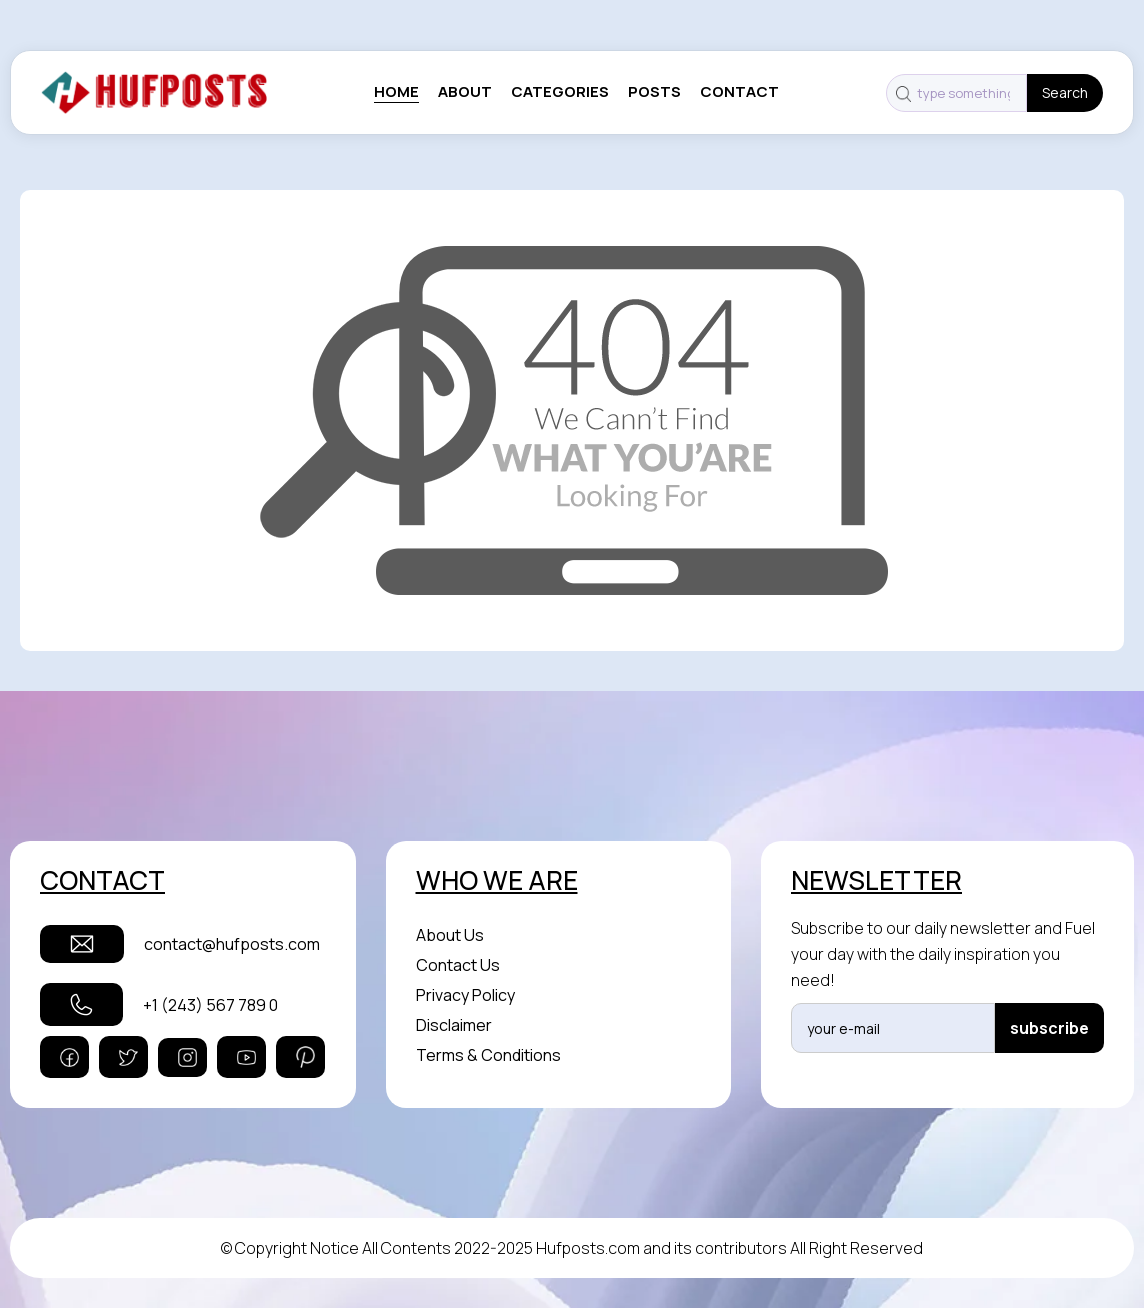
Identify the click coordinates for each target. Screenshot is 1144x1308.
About (465, 92)
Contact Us (458, 965)
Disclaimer (454, 1025)
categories (560, 92)
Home (396, 92)
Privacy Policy (465, 995)
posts (654, 92)
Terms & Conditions (488, 1055)
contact (739, 92)
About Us (450, 935)
